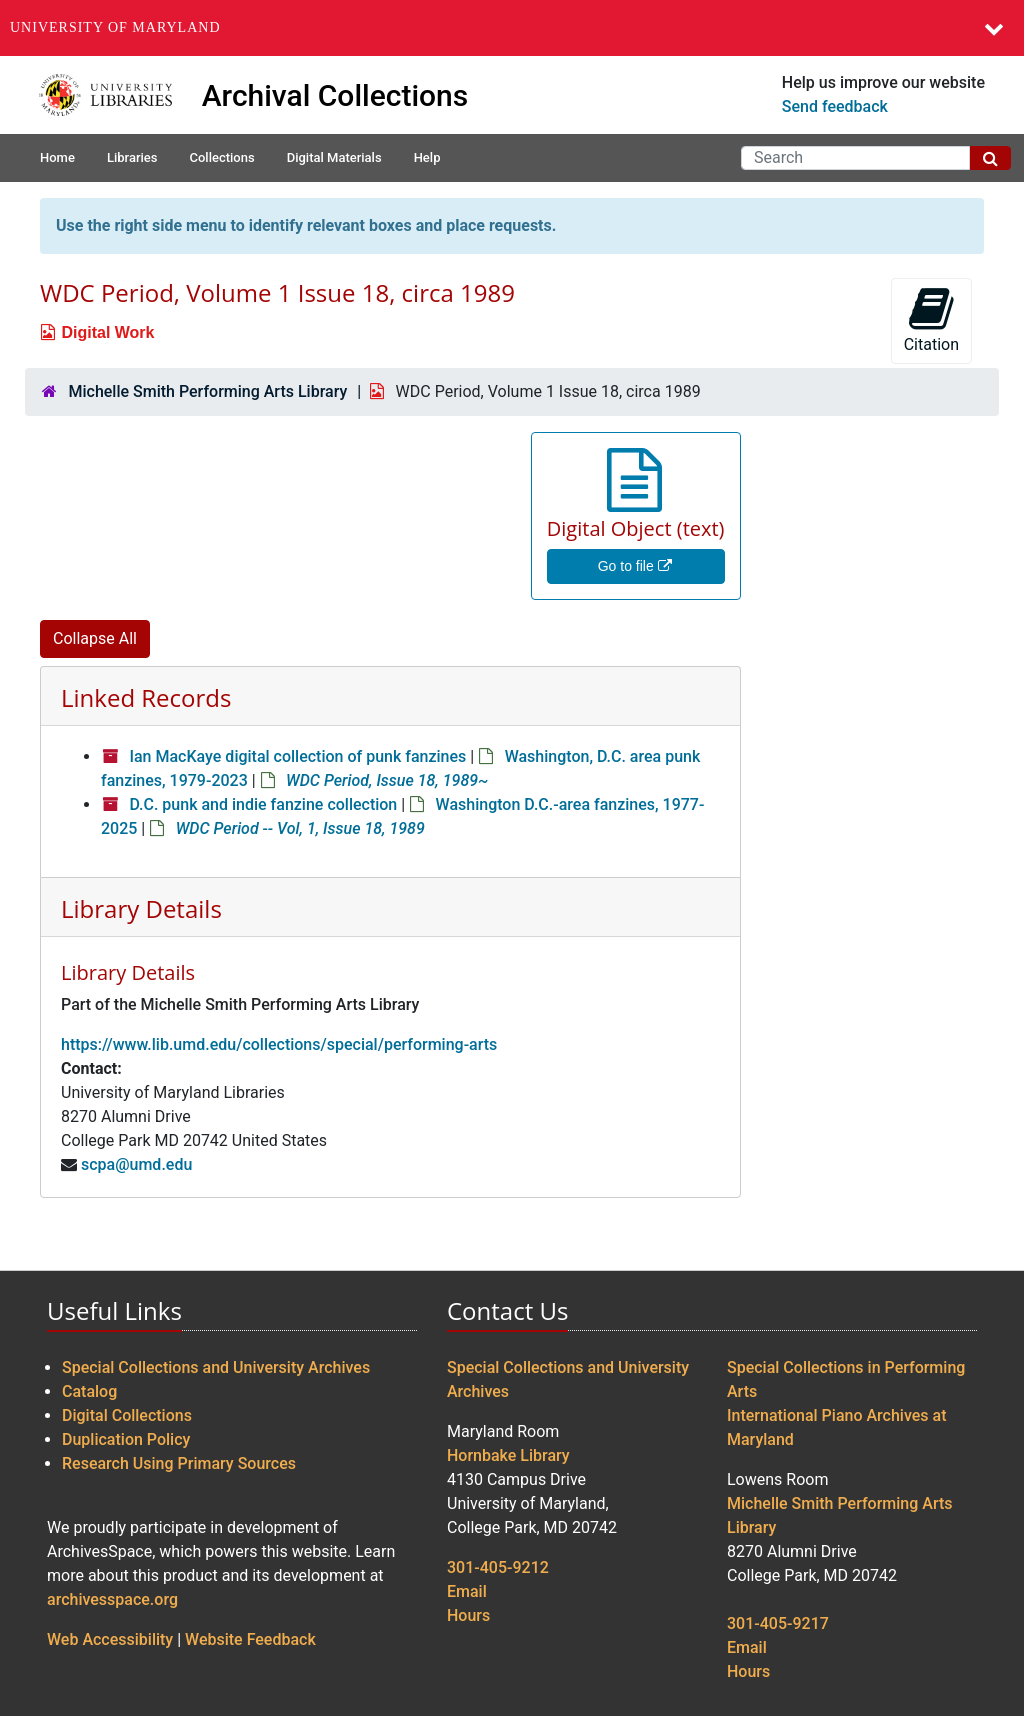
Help (427, 157)
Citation (931, 319)
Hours (468, 1615)
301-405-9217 (778, 1623)
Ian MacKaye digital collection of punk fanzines (297, 756)
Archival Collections (335, 95)
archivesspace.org (112, 1599)
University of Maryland (115, 27)
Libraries (132, 157)
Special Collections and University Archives (216, 1367)
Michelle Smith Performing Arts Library (207, 391)
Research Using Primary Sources (179, 1463)
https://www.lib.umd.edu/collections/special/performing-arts (279, 1044)
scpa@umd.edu (136, 1164)
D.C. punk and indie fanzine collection (263, 804)
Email (467, 1591)
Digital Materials (334, 157)
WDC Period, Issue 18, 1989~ (387, 780)
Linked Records (146, 697)
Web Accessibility (110, 1639)
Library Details (141, 908)
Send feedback (835, 106)
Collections (221, 157)
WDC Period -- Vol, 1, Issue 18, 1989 (300, 828)
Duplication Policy (126, 1439)
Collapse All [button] (95, 638)
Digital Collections (127, 1415)
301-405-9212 (498, 1567)
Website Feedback (250, 1639)
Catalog (89, 1391)
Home (57, 157)
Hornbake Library (508, 1455)
